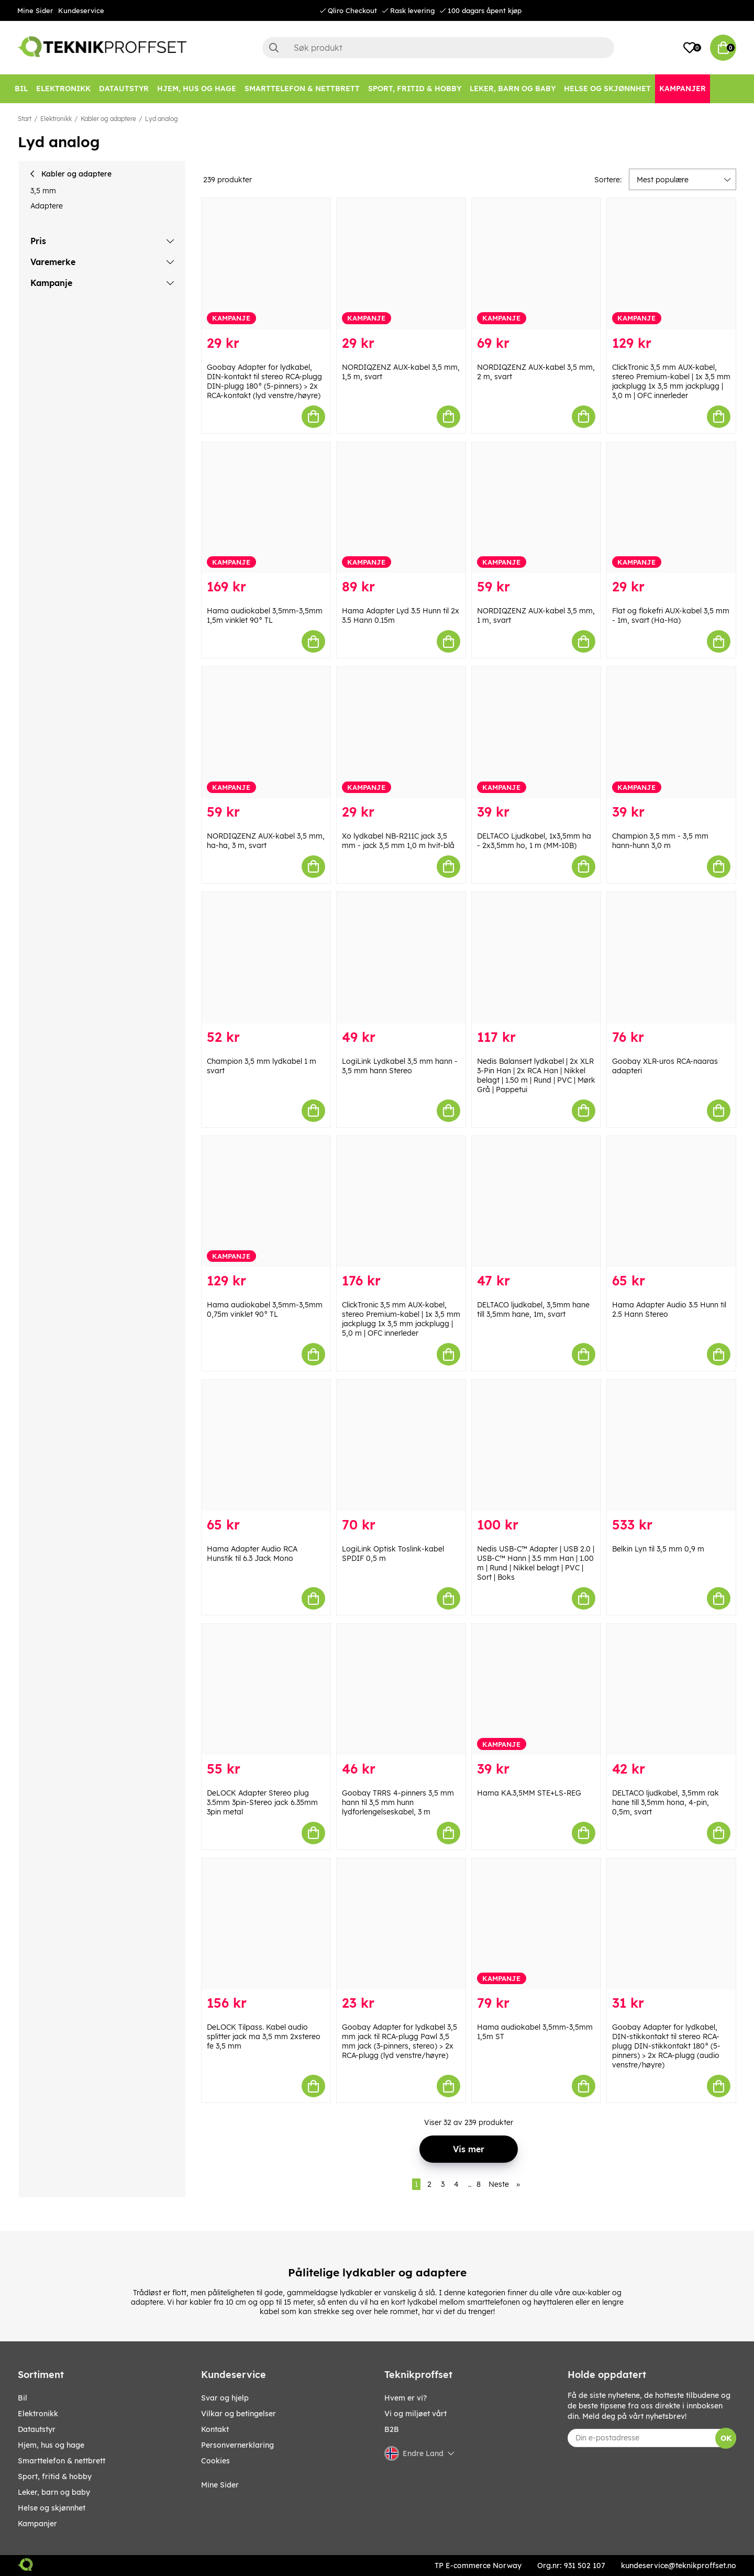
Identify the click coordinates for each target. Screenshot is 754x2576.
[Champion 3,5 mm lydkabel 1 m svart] (266, 957)
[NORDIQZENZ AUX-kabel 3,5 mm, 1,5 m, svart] (401, 263)
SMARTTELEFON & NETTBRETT (61, 2460)
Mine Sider (35, 10)
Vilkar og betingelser (238, 2413)
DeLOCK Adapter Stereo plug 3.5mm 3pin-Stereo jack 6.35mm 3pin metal (262, 1802)
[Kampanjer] (682, 88)
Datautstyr (37, 2429)
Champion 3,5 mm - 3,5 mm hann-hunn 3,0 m (660, 840)
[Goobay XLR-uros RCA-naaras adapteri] (671, 957)
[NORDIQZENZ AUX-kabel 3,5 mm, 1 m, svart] (536, 508)
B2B (391, 2429)
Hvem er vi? (405, 2398)
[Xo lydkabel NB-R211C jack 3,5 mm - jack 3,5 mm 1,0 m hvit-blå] (401, 732)
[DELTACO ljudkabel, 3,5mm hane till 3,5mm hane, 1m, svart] (536, 1202)
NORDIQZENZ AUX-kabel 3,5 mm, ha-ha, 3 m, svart (266, 840)
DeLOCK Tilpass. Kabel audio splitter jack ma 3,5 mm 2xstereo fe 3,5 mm (263, 2036)
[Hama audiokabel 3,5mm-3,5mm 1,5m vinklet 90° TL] (266, 508)
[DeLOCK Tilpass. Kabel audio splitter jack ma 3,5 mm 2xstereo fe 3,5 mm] (266, 1924)
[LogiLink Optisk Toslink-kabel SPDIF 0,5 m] (401, 1445)
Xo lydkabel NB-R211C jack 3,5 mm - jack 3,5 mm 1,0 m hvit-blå (398, 840)
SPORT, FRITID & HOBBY (55, 2476)
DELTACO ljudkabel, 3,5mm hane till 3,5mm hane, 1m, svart (533, 1309)
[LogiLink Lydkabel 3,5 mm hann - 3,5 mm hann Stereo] (401, 957)
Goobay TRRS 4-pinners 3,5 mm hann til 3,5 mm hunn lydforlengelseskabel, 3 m (398, 1802)
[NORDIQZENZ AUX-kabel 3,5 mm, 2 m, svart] (536, 263)
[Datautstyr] (124, 88)
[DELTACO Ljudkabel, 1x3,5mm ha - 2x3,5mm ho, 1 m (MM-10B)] (536, 732)
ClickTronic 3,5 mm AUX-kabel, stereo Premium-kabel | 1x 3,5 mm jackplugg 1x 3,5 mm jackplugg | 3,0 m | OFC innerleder (671, 381)
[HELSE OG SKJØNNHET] (607, 88)
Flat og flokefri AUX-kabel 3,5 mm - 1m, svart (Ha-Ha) (670, 615)
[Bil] (21, 88)
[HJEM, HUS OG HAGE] (196, 88)
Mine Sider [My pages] (220, 2485)
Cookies (215, 2460)
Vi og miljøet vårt (415, 2413)
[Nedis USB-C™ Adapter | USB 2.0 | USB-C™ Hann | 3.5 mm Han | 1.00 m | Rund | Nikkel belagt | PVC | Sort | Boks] (536, 1445)
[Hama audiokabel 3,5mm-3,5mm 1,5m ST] (536, 1924)
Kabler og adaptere (108, 119)
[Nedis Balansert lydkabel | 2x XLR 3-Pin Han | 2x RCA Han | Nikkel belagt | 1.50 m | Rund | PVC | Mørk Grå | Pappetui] (536, 957)
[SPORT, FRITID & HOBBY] (414, 88)
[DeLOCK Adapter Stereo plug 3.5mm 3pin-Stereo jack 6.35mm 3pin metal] (266, 1689)
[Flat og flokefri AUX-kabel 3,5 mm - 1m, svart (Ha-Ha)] (671, 508)
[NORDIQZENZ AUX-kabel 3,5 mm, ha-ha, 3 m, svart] (266, 732)
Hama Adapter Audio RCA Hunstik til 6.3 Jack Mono (252, 1553)
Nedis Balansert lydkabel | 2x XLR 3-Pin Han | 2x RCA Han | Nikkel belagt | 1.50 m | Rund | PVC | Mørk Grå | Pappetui (536, 1075)
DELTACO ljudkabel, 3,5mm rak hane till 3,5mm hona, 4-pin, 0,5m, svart (665, 1802)
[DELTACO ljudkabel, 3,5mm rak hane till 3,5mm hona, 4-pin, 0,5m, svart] (671, 1689)
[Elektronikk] (63, 88)
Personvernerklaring (237, 2445)
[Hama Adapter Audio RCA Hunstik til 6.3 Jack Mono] (266, 1445)
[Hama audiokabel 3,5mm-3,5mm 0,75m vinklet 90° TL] (266, 1202)
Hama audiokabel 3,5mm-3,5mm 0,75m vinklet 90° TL (265, 1309)
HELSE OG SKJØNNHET (51, 2508)
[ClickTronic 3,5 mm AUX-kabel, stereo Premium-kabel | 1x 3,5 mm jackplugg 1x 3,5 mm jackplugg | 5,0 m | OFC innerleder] (401, 1202)
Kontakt (215, 2429)
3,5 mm (43, 190)
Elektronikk (56, 119)
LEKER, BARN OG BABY (54, 2492)
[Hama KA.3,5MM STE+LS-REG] (536, 1689)
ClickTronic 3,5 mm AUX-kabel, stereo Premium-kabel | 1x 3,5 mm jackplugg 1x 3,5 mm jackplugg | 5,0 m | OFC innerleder (401, 1319)
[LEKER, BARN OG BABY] (512, 88)
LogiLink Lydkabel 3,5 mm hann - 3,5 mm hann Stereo (400, 1065)
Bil (22, 2398)
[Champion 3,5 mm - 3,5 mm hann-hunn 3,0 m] (671, 732)
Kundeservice (81, 10)
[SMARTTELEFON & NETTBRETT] (302, 88)
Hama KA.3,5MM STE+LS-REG (529, 1793)
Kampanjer (37, 2523)
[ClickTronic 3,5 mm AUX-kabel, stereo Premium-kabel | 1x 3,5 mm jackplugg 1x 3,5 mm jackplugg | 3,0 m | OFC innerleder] (671, 263)
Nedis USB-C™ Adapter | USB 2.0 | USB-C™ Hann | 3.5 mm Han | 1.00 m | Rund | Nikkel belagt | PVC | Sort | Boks (535, 1563)
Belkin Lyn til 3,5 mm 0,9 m (658, 1549)
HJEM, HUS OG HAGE (51, 2445)
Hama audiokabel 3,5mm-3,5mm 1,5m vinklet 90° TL (265, 615)
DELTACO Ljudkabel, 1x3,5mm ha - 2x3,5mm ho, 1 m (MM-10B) (534, 840)
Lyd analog (161, 119)
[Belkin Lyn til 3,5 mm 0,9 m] (671, 1445)
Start (24, 119)
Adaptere (46, 206)
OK (725, 2438)
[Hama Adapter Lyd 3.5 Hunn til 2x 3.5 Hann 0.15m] (401, 508)
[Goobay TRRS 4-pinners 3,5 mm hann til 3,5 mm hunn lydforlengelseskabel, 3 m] (401, 1689)
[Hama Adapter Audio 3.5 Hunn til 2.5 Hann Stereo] (671, 1202)
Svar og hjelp (225, 2398)
